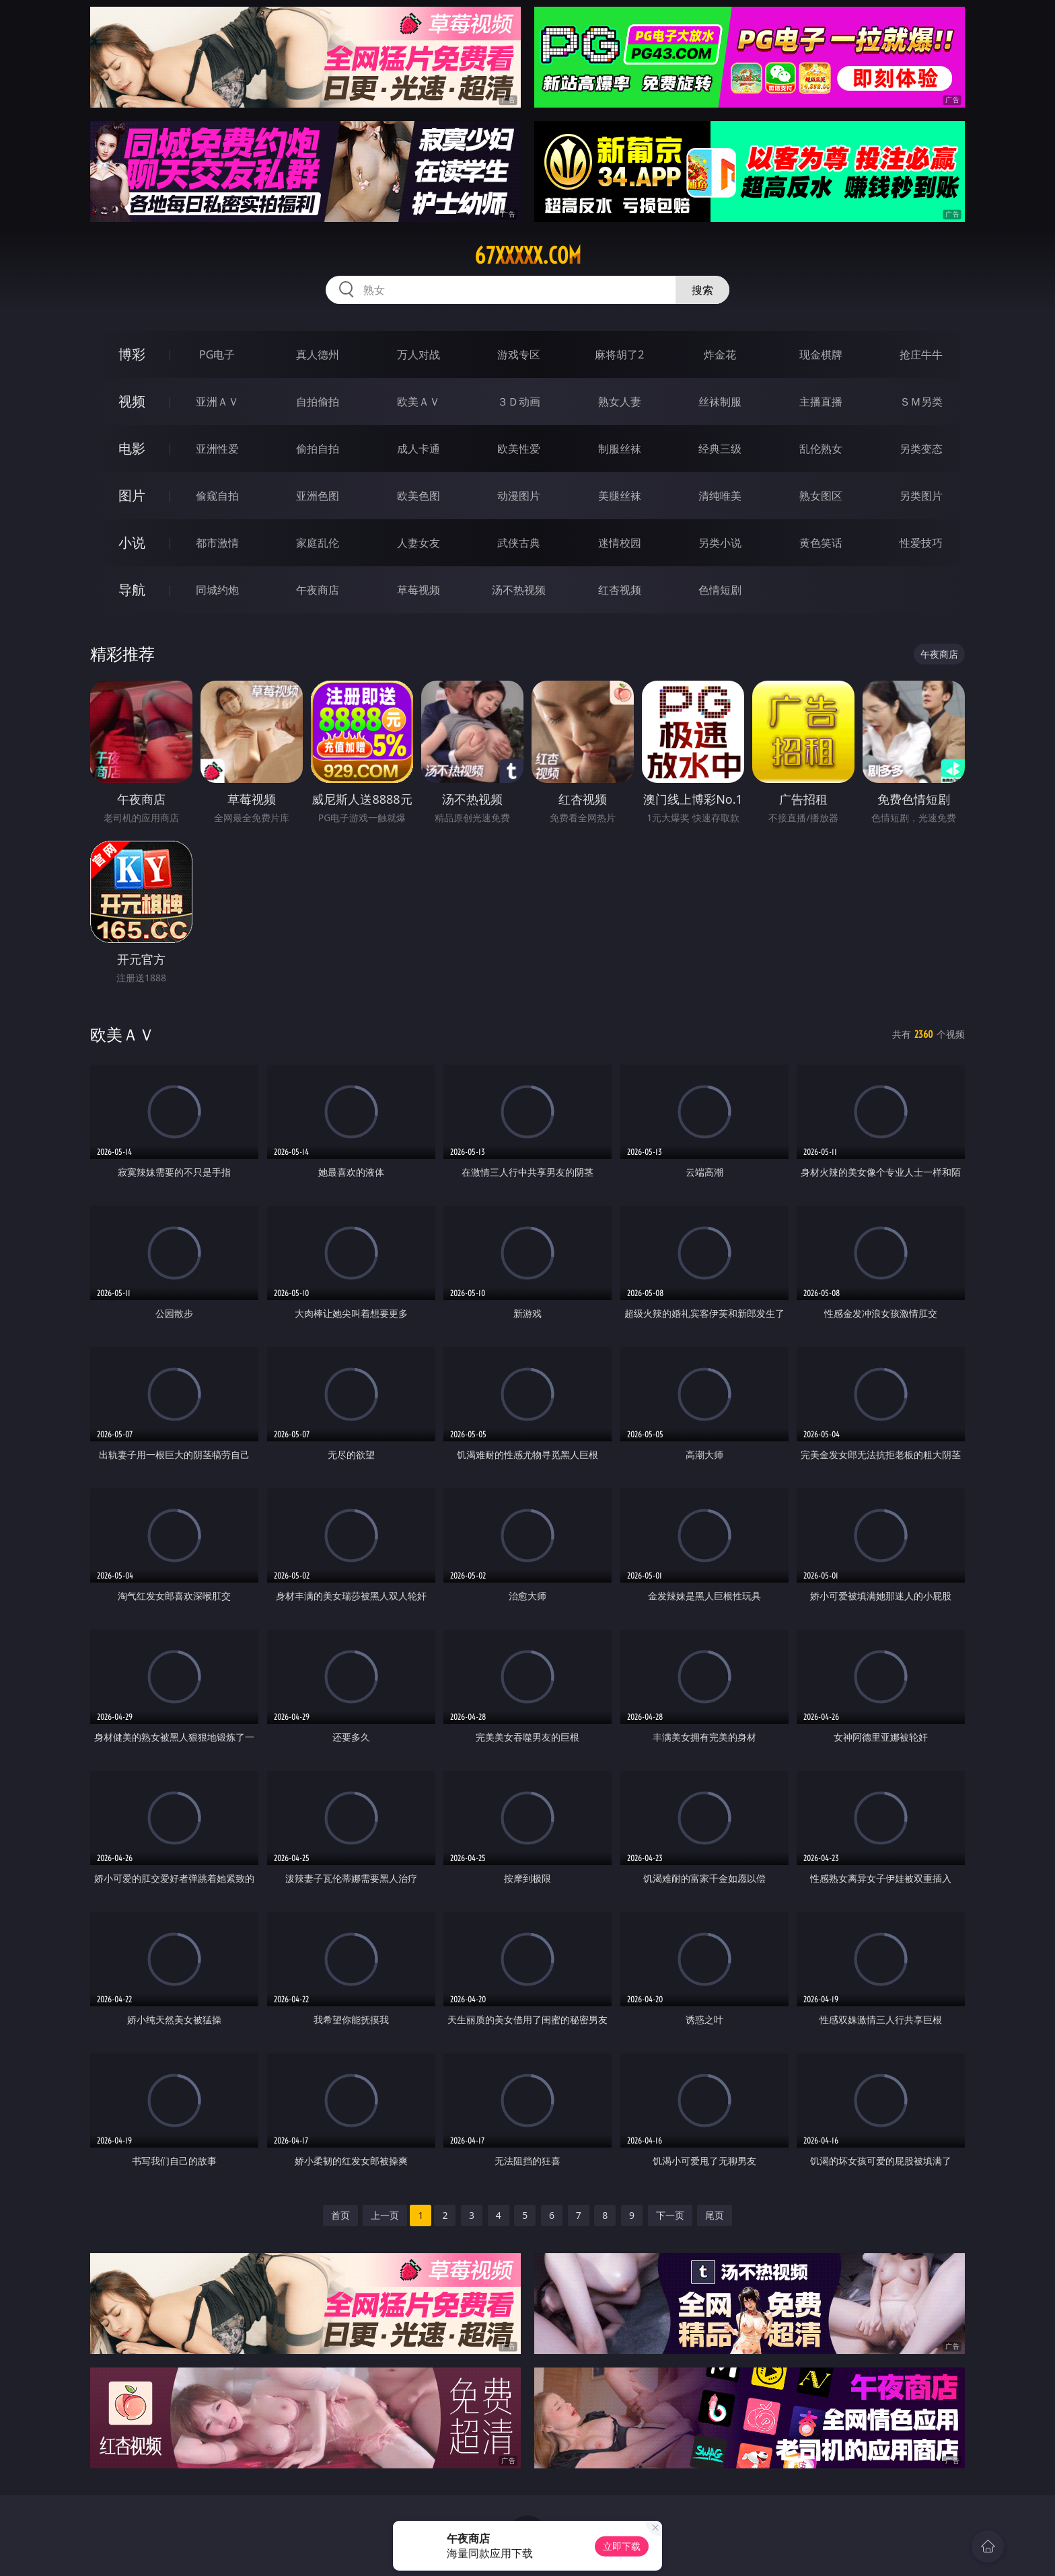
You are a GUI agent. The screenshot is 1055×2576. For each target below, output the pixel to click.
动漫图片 (518, 495)
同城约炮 (217, 589)
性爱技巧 (921, 542)
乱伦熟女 (820, 448)
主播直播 (820, 401)
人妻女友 (418, 542)
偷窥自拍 (217, 495)
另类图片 (921, 495)
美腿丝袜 (619, 495)
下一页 (670, 2215)
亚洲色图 (317, 495)
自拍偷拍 (317, 401)
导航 (131, 589)
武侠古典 (518, 542)
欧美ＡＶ (418, 401)
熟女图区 (820, 495)
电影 (131, 448)
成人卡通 (418, 448)
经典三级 (719, 448)
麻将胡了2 (619, 354)
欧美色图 (418, 495)
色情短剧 (719, 589)
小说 (131, 542)
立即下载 (622, 2546)
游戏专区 (518, 354)
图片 (131, 495)
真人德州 (317, 354)
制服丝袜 (619, 448)
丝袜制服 (719, 401)
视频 (131, 401)
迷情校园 (619, 542)
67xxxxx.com (527, 255)
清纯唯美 (719, 495)
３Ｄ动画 (518, 401)
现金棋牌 (820, 354)
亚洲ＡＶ (217, 401)
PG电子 (217, 354)
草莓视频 (418, 589)
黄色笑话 (820, 542)
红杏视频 (619, 589)
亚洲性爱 (217, 448)
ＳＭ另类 (921, 401)
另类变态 (921, 448)
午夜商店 (317, 589)
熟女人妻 (619, 401)
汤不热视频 (519, 589)
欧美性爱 (518, 448)
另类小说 (719, 542)
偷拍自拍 (317, 448)
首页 (340, 2215)
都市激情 (217, 542)
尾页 (714, 2215)
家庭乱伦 (317, 542)
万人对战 (418, 354)
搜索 (702, 289)
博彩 (131, 354)
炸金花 (720, 354)
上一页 (385, 2215)
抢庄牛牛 (921, 354)
